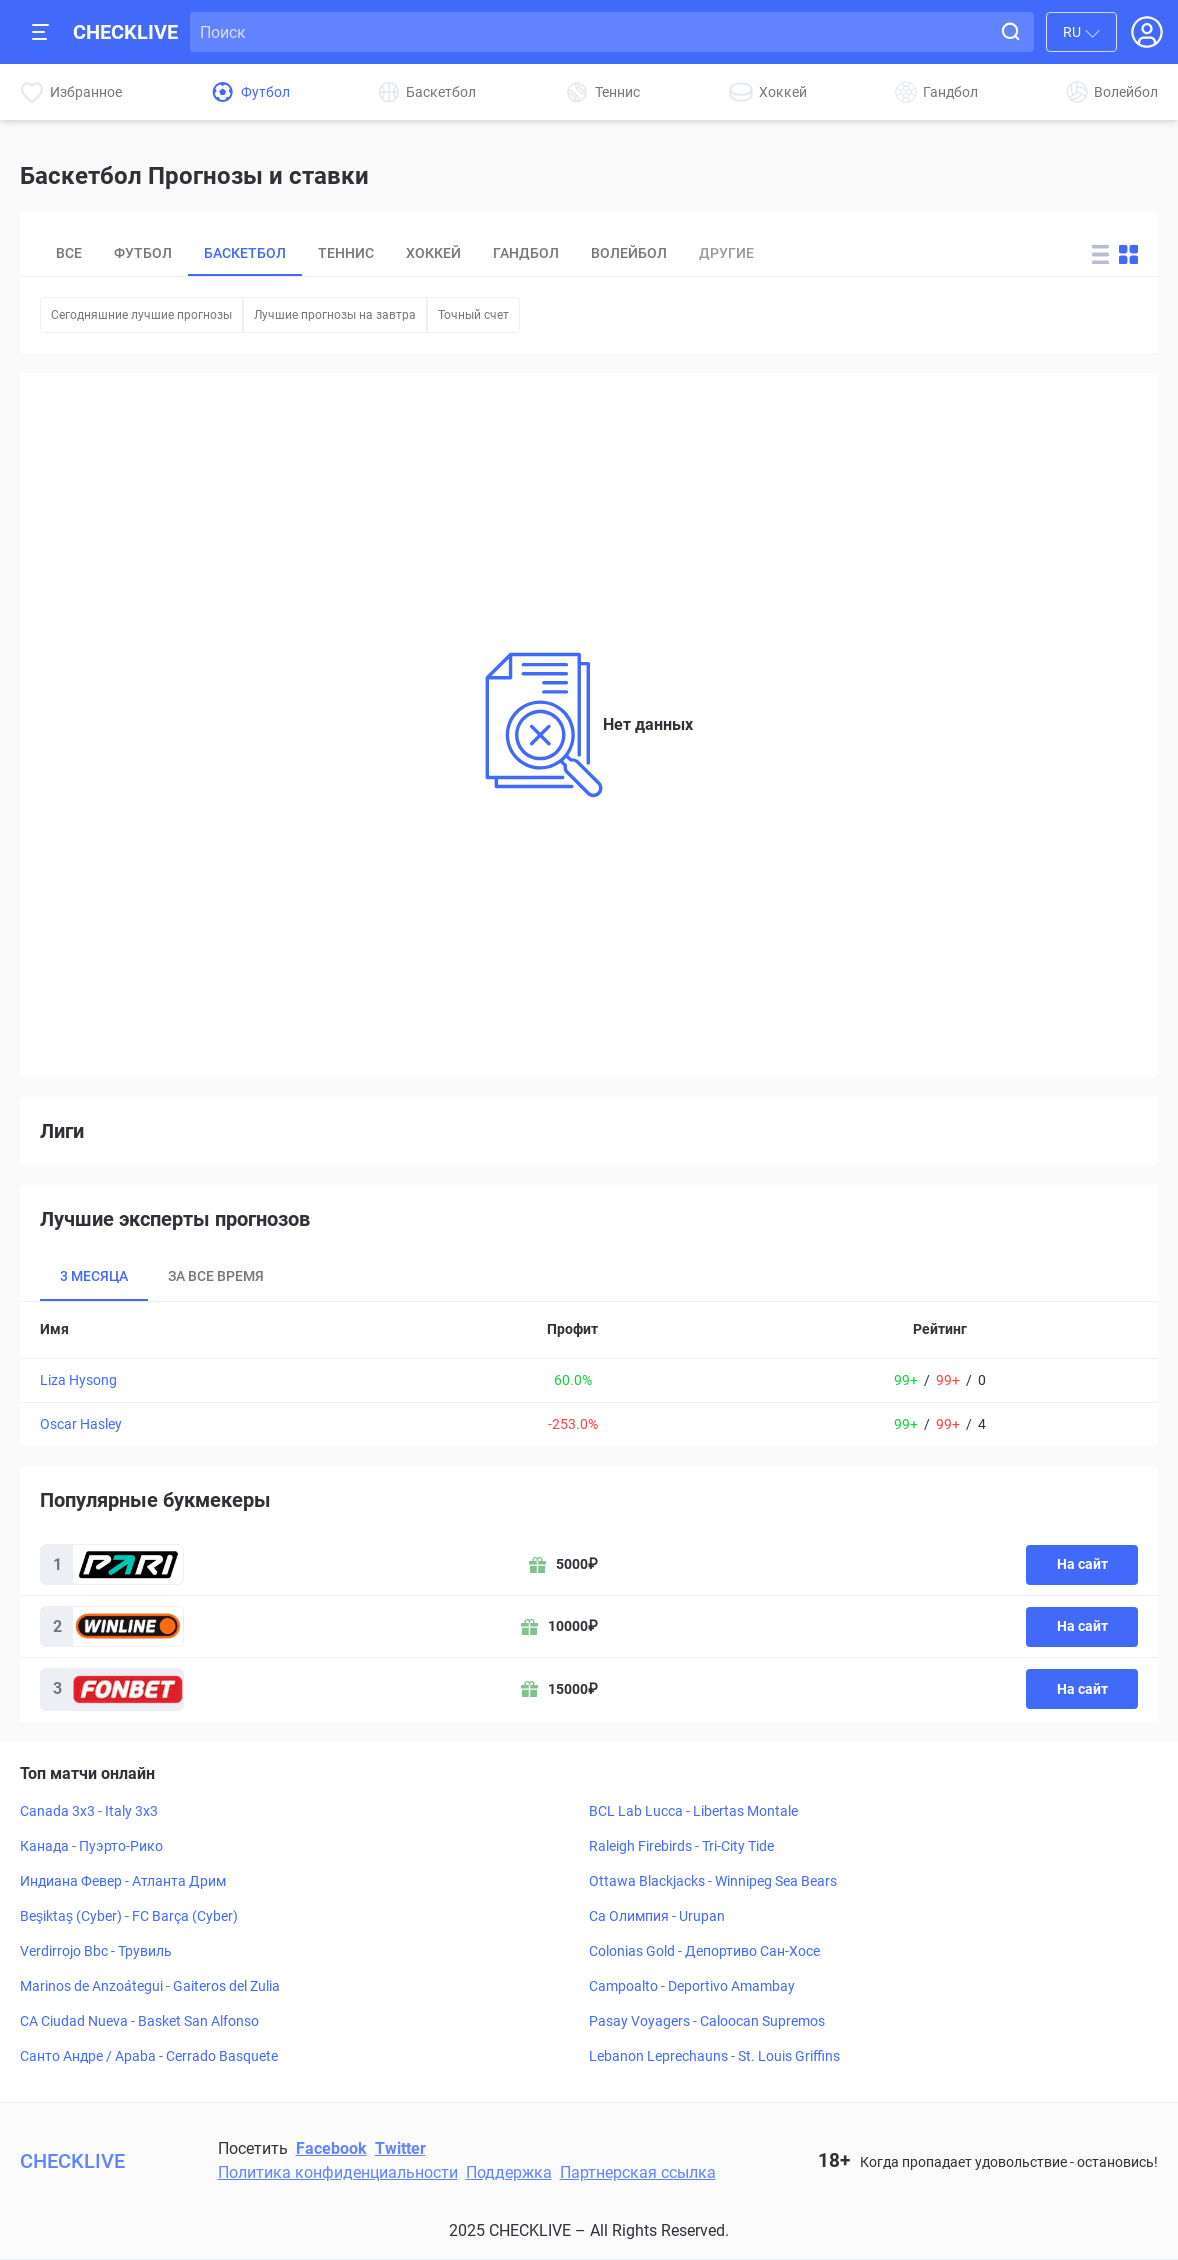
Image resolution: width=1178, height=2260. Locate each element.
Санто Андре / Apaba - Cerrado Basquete (149, 2056)
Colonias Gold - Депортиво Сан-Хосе (704, 1951)
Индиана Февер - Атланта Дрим (123, 1881)
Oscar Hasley (81, 1424)
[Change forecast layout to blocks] (1128, 254)
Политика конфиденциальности (338, 2172)
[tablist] (543, 254)
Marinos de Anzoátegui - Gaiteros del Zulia (150, 1986)
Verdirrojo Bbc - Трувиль (96, 1951)
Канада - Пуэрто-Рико (91, 1846)
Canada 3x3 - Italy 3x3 (89, 1811)
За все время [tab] (216, 1276)
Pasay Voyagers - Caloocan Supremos (707, 2021)
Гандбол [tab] (526, 253)
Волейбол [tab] (629, 253)
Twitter (400, 2148)
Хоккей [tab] (433, 253)
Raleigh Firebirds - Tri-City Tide (681, 1846)
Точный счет (473, 315)
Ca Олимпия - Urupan (657, 1916)
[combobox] (1081, 32)
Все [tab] (69, 253)
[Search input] (593, 32)
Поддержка (509, 2172)
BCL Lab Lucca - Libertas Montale (693, 1811)
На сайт (1082, 1564)
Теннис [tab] (346, 253)
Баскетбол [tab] (245, 253)
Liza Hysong (78, 1380)
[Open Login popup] (1147, 32)
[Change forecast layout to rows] (1100, 254)
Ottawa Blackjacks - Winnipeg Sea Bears (713, 1881)
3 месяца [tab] (94, 1276)
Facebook (331, 2148)
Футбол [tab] (143, 253)
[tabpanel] (589, 1374)
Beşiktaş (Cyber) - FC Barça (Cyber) (129, 1916)
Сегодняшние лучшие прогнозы (141, 315)
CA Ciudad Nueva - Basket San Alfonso (139, 2021)
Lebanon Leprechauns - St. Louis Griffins (714, 2056)
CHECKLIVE (125, 32)
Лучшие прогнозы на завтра (335, 315)
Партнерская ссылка (638, 2172)
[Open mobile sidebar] (40, 32)
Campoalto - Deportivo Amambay (692, 1986)
